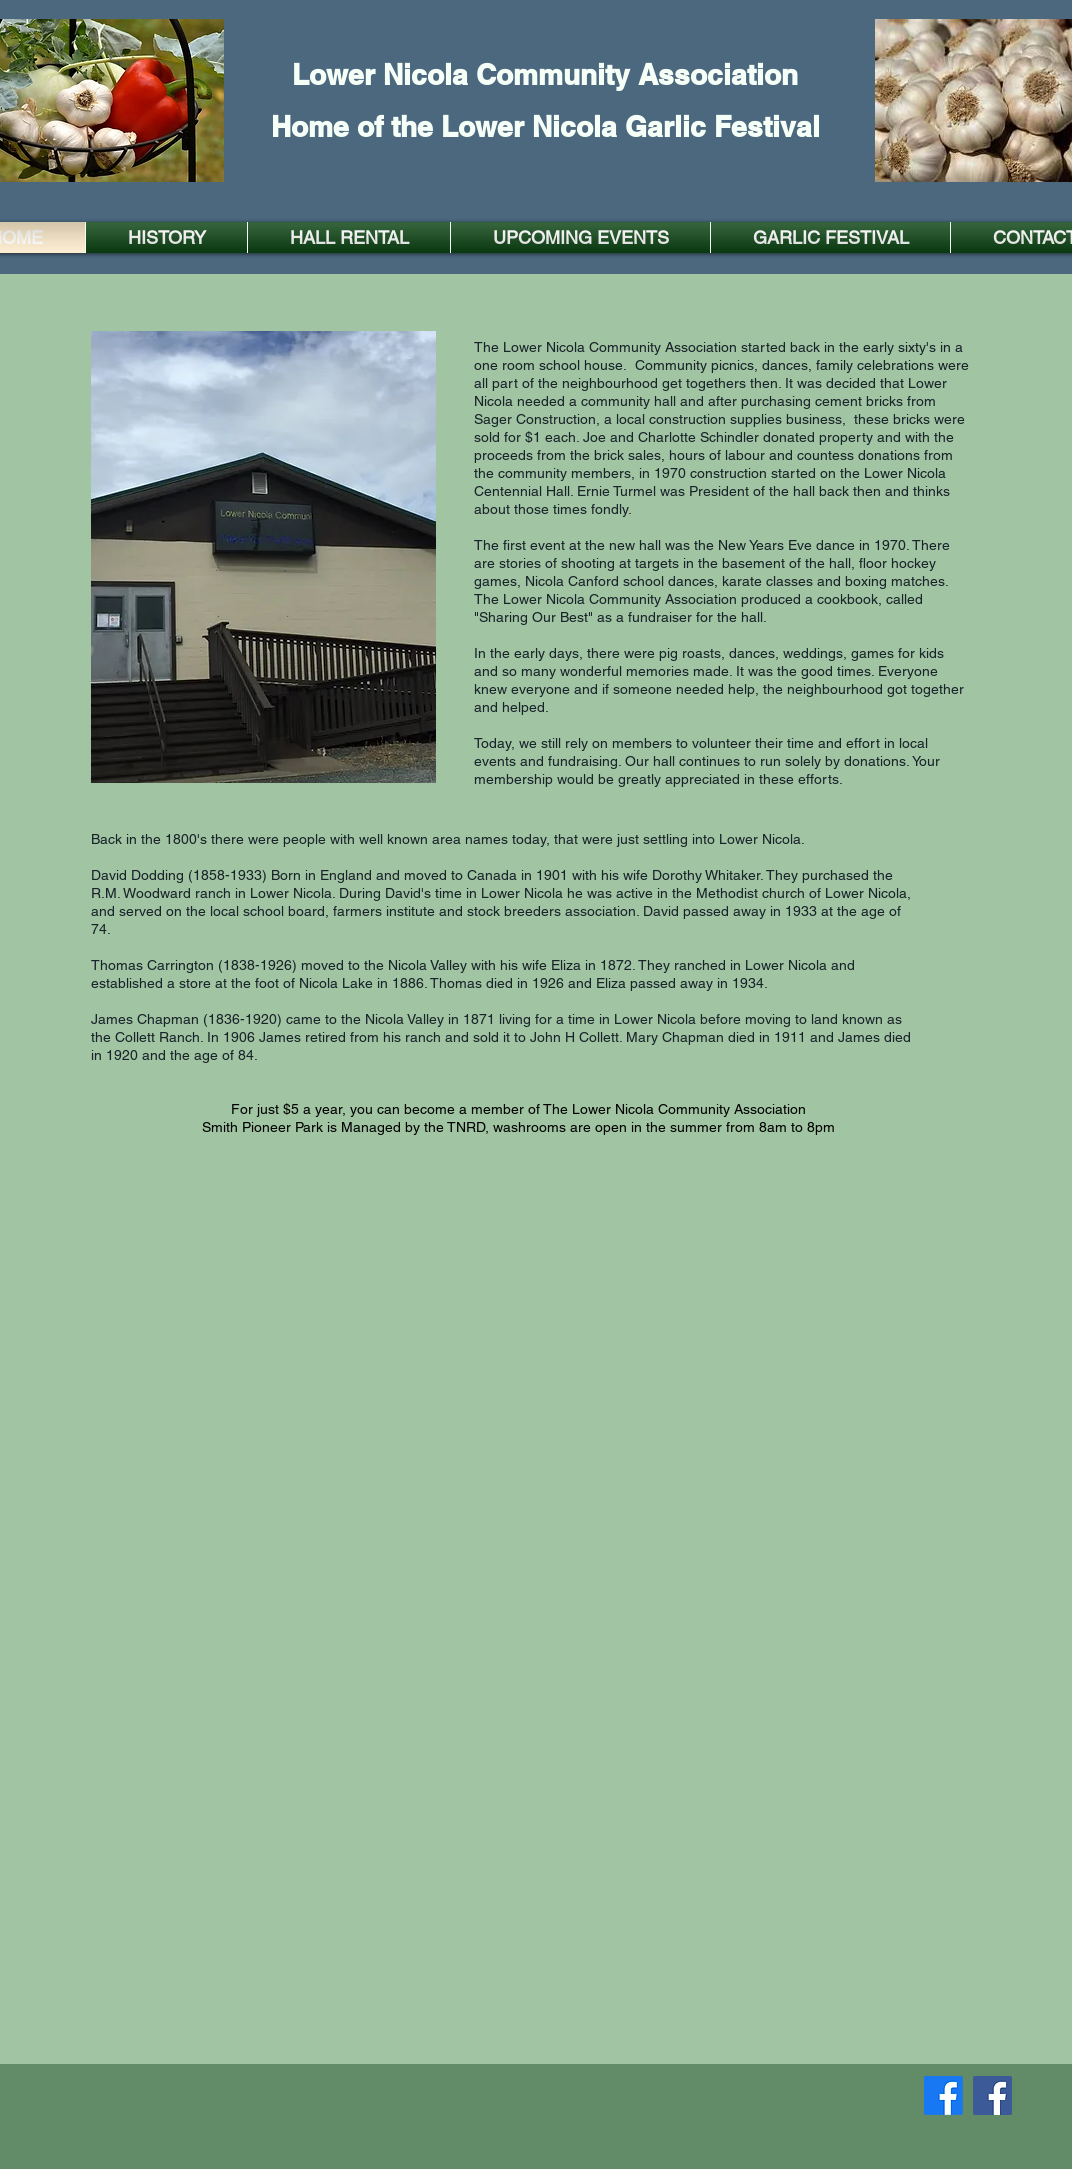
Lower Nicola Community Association (545, 74)
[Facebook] (943, 2095)
